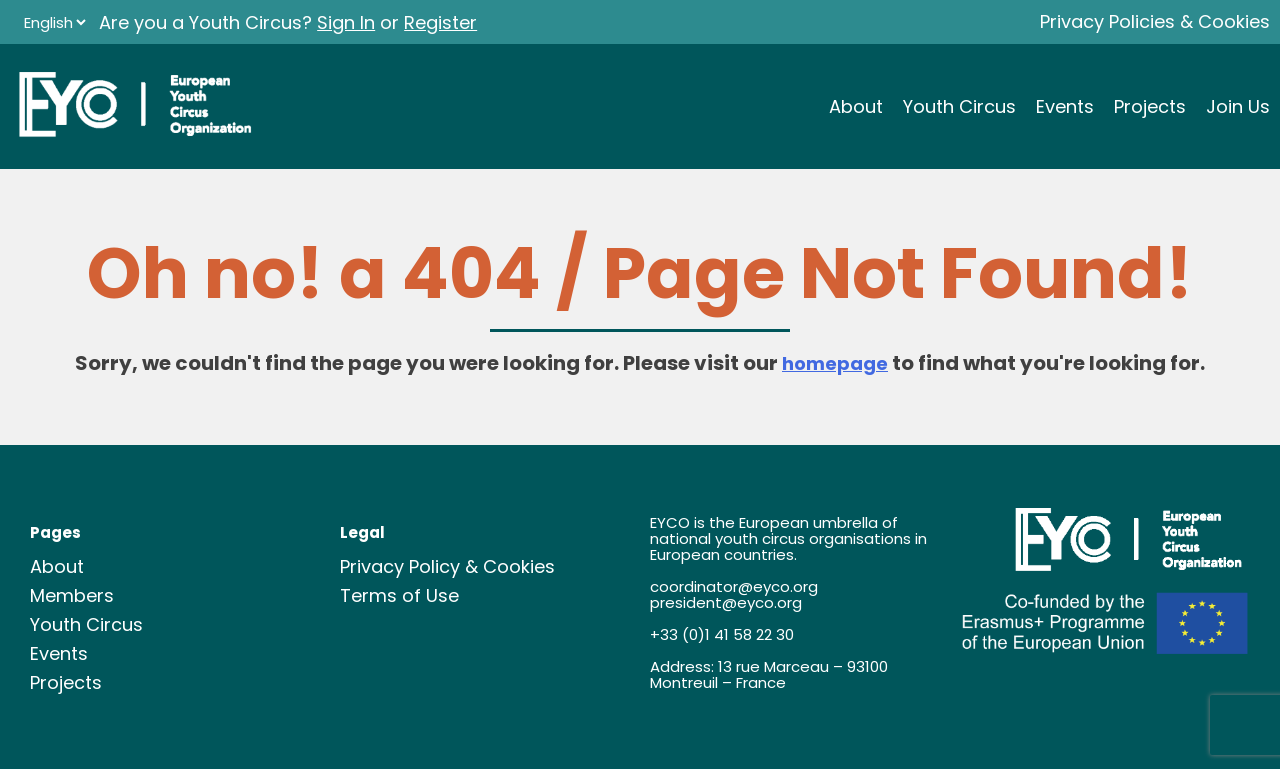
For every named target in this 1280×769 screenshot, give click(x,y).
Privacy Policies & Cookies (1155, 21)
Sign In (346, 22)
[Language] (54, 22)
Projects (1150, 106)
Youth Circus (959, 106)
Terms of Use (399, 595)
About (856, 106)
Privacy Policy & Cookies (447, 566)
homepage (835, 363)
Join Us (1238, 106)
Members (72, 595)
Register (440, 22)
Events (1065, 106)
